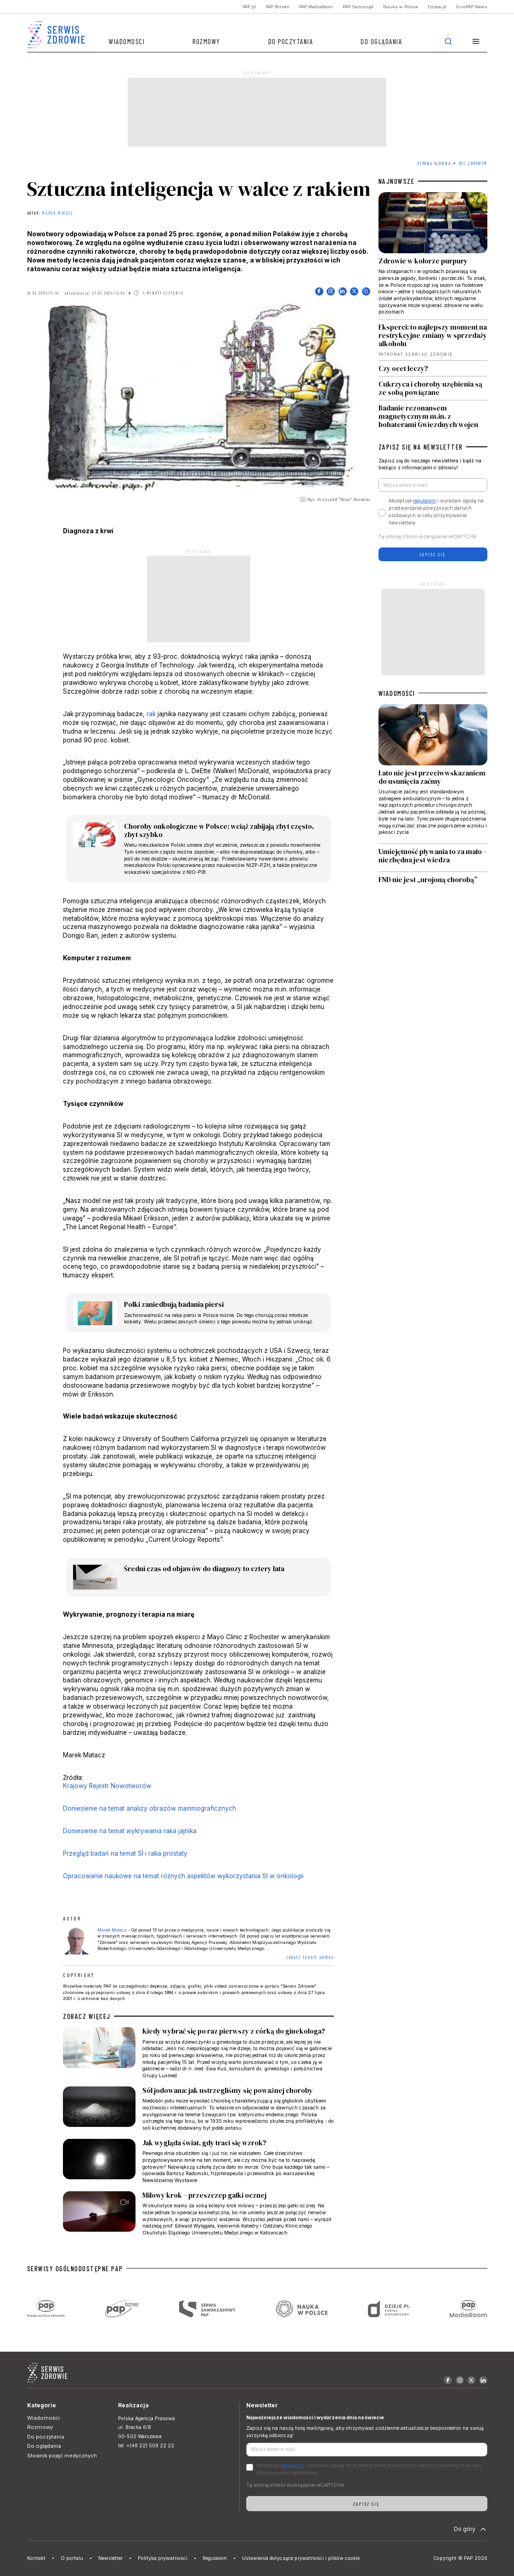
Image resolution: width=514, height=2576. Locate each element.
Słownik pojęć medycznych (62, 2455)
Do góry (470, 2529)
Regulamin (215, 2558)
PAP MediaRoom (316, 6)
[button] (476, 42)
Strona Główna (434, 163)
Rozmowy (206, 41)
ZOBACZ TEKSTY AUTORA (310, 1957)
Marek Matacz (57, 213)
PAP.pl (249, 6)
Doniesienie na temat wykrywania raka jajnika (130, 1831)
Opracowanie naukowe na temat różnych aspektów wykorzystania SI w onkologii (183, 1876)
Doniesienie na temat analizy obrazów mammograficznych (149, 1808)
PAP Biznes (277, 6)
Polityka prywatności (162, 2558)
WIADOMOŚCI (396, 693)
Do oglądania (381, 41)
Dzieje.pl (437, 6)
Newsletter (110, 2558)
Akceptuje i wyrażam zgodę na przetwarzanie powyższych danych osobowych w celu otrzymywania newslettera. (436, 511)
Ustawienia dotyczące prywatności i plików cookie (301, 2558)
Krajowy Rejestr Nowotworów (107, 1786)
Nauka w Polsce (400, 6)
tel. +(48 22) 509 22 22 (146, 2446)
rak (151, 714)
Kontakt (36, 2558)
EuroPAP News (471, 6)
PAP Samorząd (358, 6)
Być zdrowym (473, 163)
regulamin (424, 501)
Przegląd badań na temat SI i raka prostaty (125, 1853)
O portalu (72, 2558)
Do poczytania (290, 41)
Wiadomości (127, 41)
